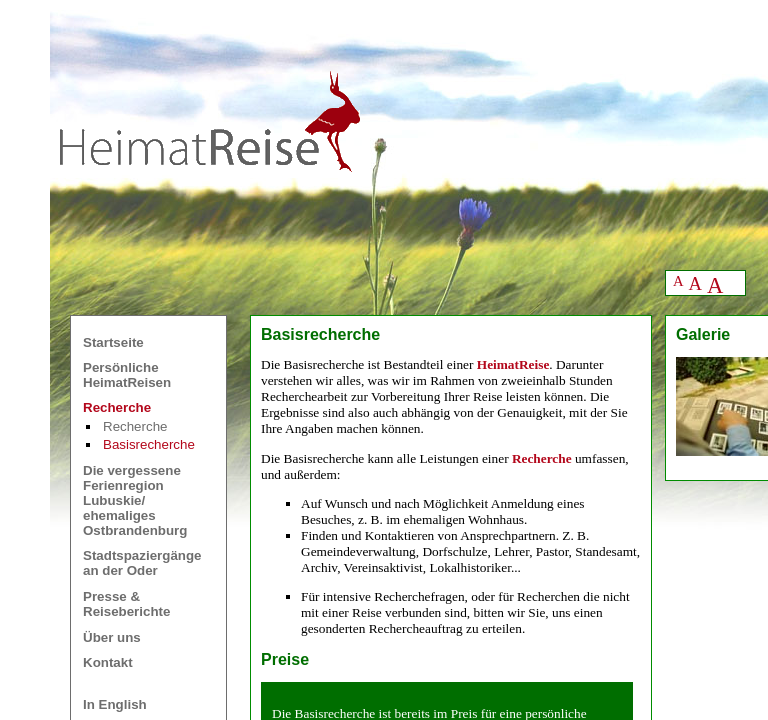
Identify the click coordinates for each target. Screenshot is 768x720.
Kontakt (108, 662)
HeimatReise (513, 364)
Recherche (135, 426)
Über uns (112, 637)
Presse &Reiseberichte (126, 604)
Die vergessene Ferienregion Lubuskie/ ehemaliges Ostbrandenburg (135, 500)
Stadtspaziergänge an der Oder (142, 563)
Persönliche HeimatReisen (127, 375)
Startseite (113, 342)
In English (115, 704)
